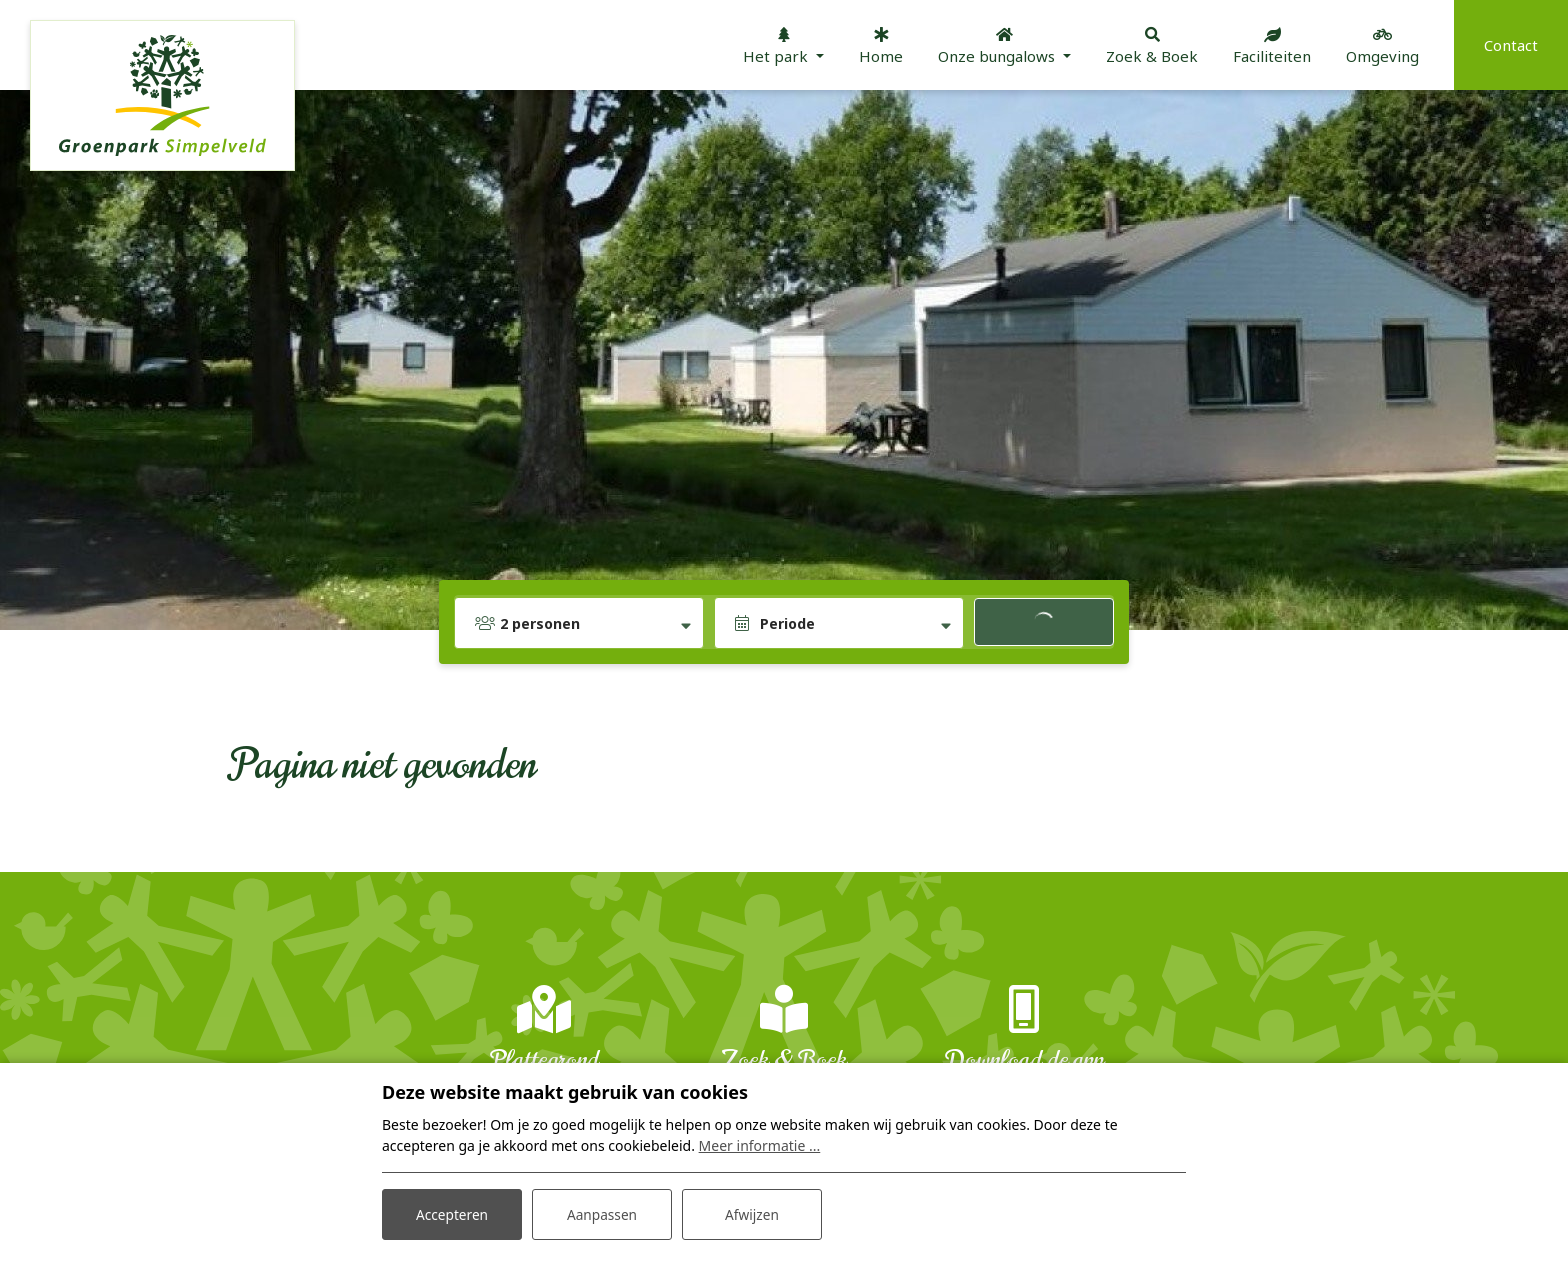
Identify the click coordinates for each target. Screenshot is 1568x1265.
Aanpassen (602, 1213)
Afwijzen (751, 1213)
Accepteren (452, 1213)
